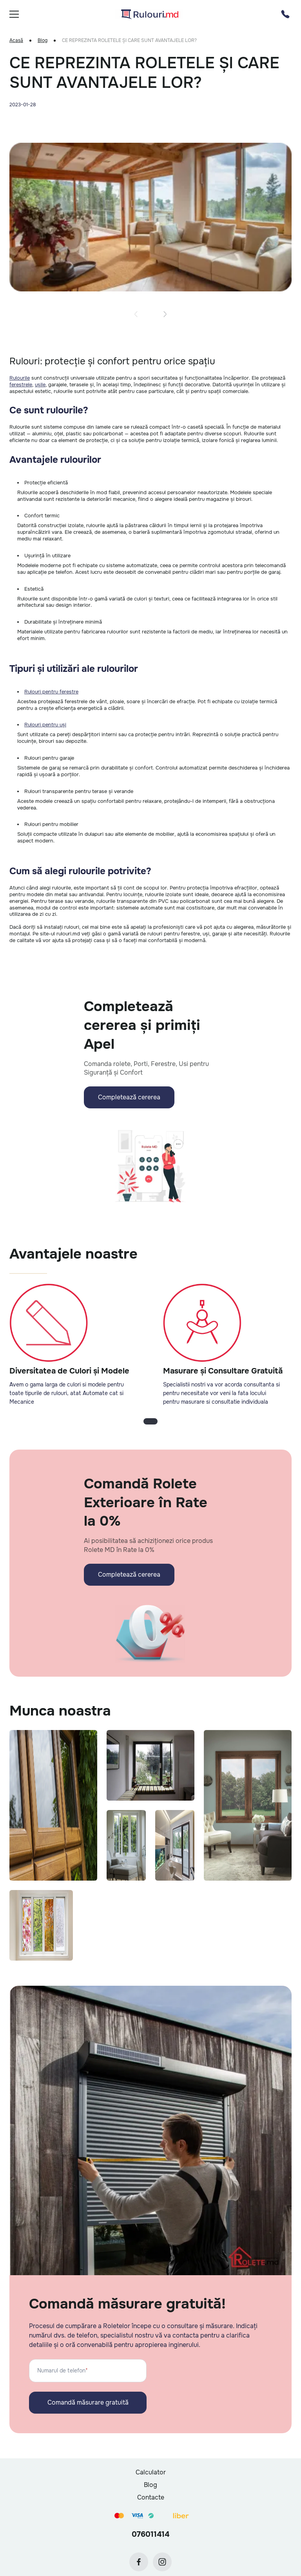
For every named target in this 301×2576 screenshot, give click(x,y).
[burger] (14, 14)
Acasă (16, 41)
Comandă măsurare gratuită (88, 2402)
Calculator (151, 2472)
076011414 (150, 2534)
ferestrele (20, 384)
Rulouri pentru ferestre (51, 691)
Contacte (150, 2497)
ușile (40, 384)
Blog (42, 41)
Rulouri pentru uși (45, 724)
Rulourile (19, 378)
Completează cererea (129, 1097)
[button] (136, 314)
